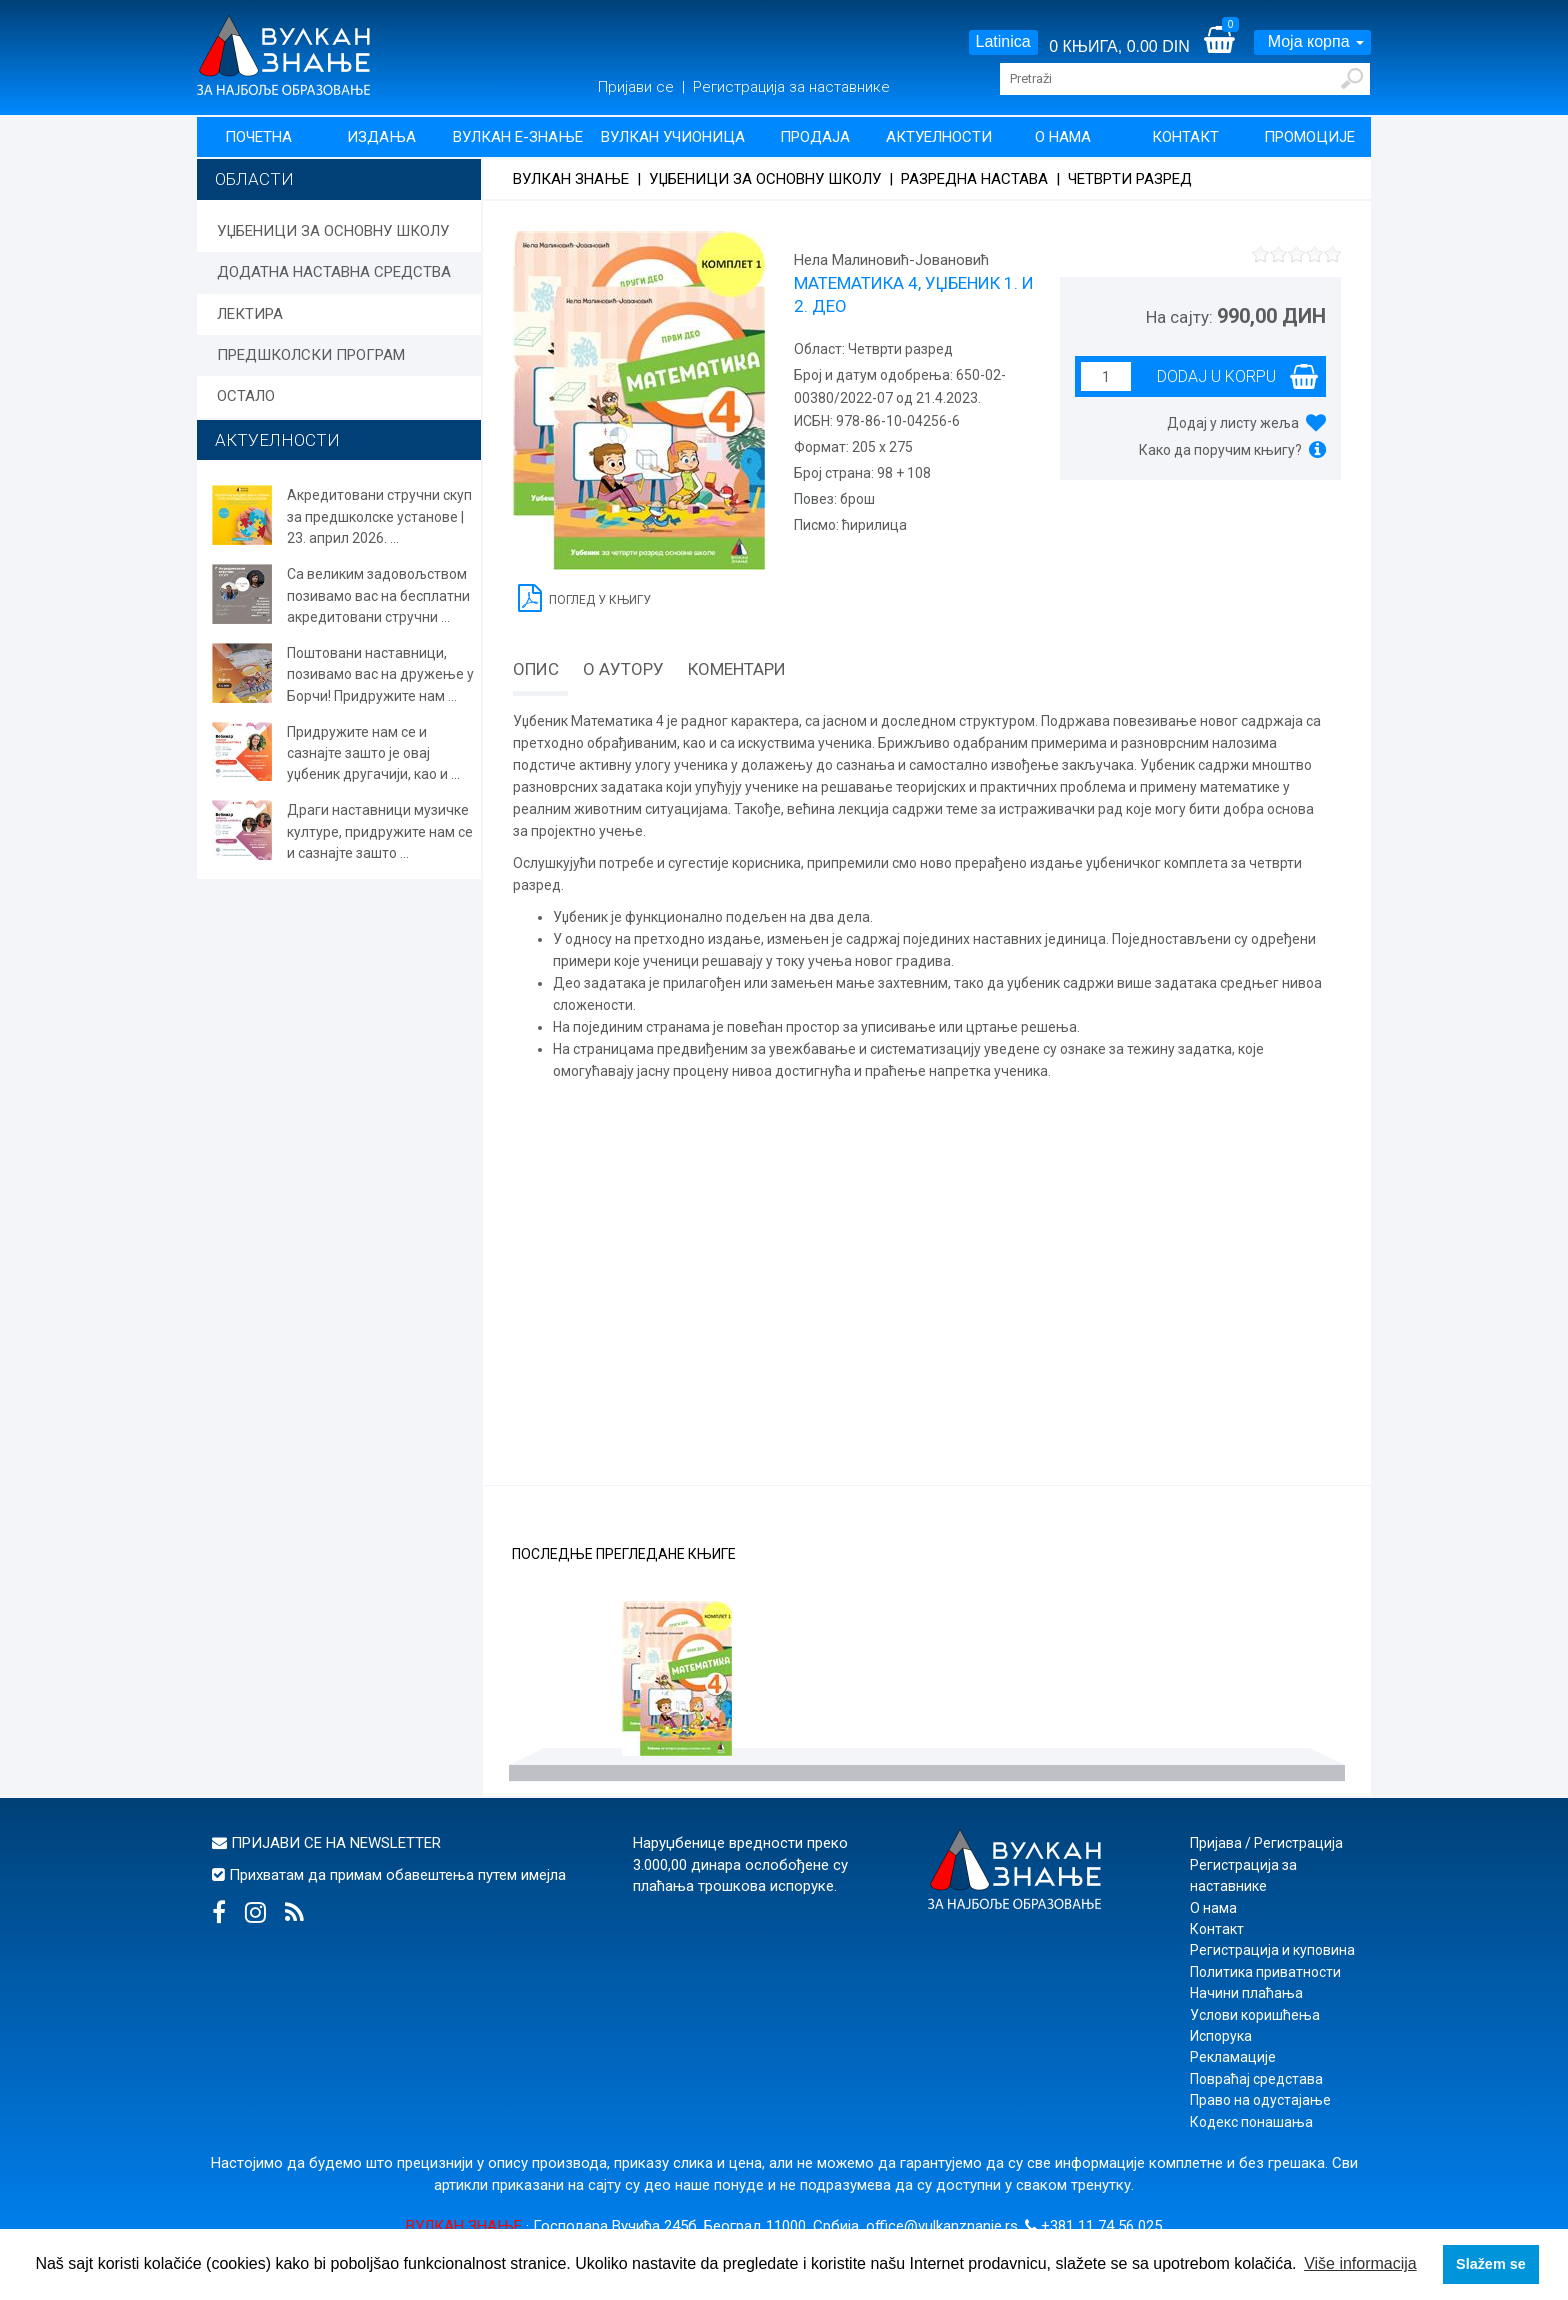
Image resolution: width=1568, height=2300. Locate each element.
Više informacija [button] (1360, 2263)
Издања (381, 137)
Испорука (1221, 2036)
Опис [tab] (536, 669)
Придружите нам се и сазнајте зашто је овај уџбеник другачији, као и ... (373, 753)
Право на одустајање (1260, 2100)
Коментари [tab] (737, 669)
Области (254, 179)
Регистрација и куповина (1272, 1950)
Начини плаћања (1246, 1993)
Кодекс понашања (1251, 2122)
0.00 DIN (1158, 46)
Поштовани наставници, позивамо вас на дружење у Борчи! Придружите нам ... (380, 674)
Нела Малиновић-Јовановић (891, 260)
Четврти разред (1130, 179)
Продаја (815, 137)
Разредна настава (974, 179)
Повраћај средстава (1256, 2079)
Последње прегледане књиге (624, 1554)
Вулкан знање (571, 179)
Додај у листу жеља (1233, 423)
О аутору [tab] (623, 669)
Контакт (1185, 137)
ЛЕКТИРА (250, 314)
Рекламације (1233, 2057)
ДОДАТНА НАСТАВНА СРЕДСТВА (334, 272)
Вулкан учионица (673, 137)
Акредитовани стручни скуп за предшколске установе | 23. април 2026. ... (379, 516)
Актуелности (939, 137)
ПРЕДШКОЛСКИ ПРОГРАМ (311, 355)
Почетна (258, 137)
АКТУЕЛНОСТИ (277, 440)
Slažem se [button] (1491, 2264)
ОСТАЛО (246, 396)
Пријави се (638, 87)
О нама (1063, 137)
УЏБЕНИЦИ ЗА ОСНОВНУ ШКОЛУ (333, 231)
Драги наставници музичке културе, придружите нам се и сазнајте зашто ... (380, 831)
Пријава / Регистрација (1266, 1843)
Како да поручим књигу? (1220, 450)
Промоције (1309, 137)
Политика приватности (1265, 1972)
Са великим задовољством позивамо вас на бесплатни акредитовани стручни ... (378, 595)
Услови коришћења (1255, 2015)
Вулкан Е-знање (518, 137)
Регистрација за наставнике (791, 87)
